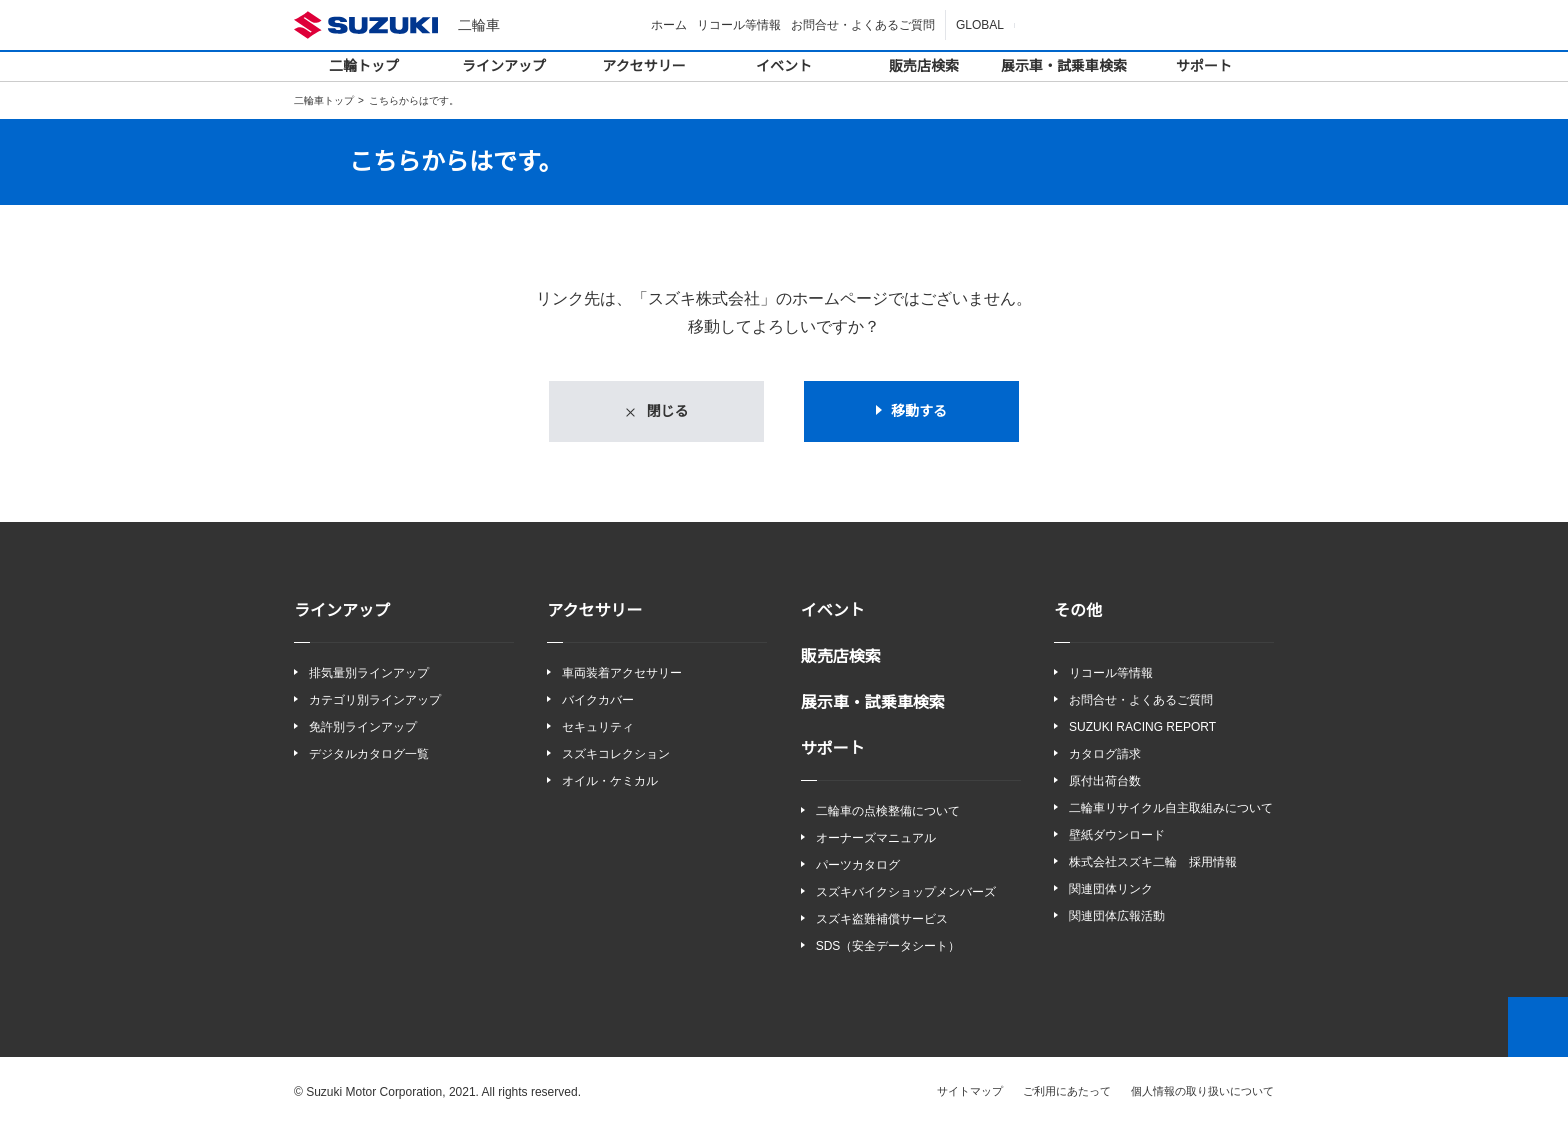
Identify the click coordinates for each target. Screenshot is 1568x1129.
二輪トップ (364, 66)
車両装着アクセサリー (621, 673)
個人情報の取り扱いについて (1202, 1092)
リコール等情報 (742, 24)
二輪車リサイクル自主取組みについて (1171, 809)
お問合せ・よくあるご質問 (866, 24)
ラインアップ (504, 66)
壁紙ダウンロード (1117, 836)
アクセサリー (644, 66)
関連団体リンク (1111, 891)
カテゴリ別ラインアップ (375, 700)
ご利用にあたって (1067, 1092)
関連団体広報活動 (1117, 918)
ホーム (672, 24)
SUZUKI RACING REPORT (1137, 727)
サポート (1204, 66)
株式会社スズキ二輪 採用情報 (1153, 863)
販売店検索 (924, 66)
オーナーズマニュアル (875, 838)
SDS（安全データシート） (887, 947)
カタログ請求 (1105, 754)
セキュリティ (597, 727)
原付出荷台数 (1105, 782)
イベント (784, 66)
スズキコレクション (616, 754)
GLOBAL (981, 24)
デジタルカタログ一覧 (369, 754)
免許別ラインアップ (363, 727)
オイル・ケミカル (610, 782)
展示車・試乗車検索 (1064, 66)
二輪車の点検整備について (888, 811)
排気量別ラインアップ (369, 673)
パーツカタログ (858, 865)
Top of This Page (1538, 1028)
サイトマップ (971, 1092)
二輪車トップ (324, 100)
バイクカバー (598, 700)
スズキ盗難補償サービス (882, 920)
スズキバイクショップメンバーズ (905, 892)
